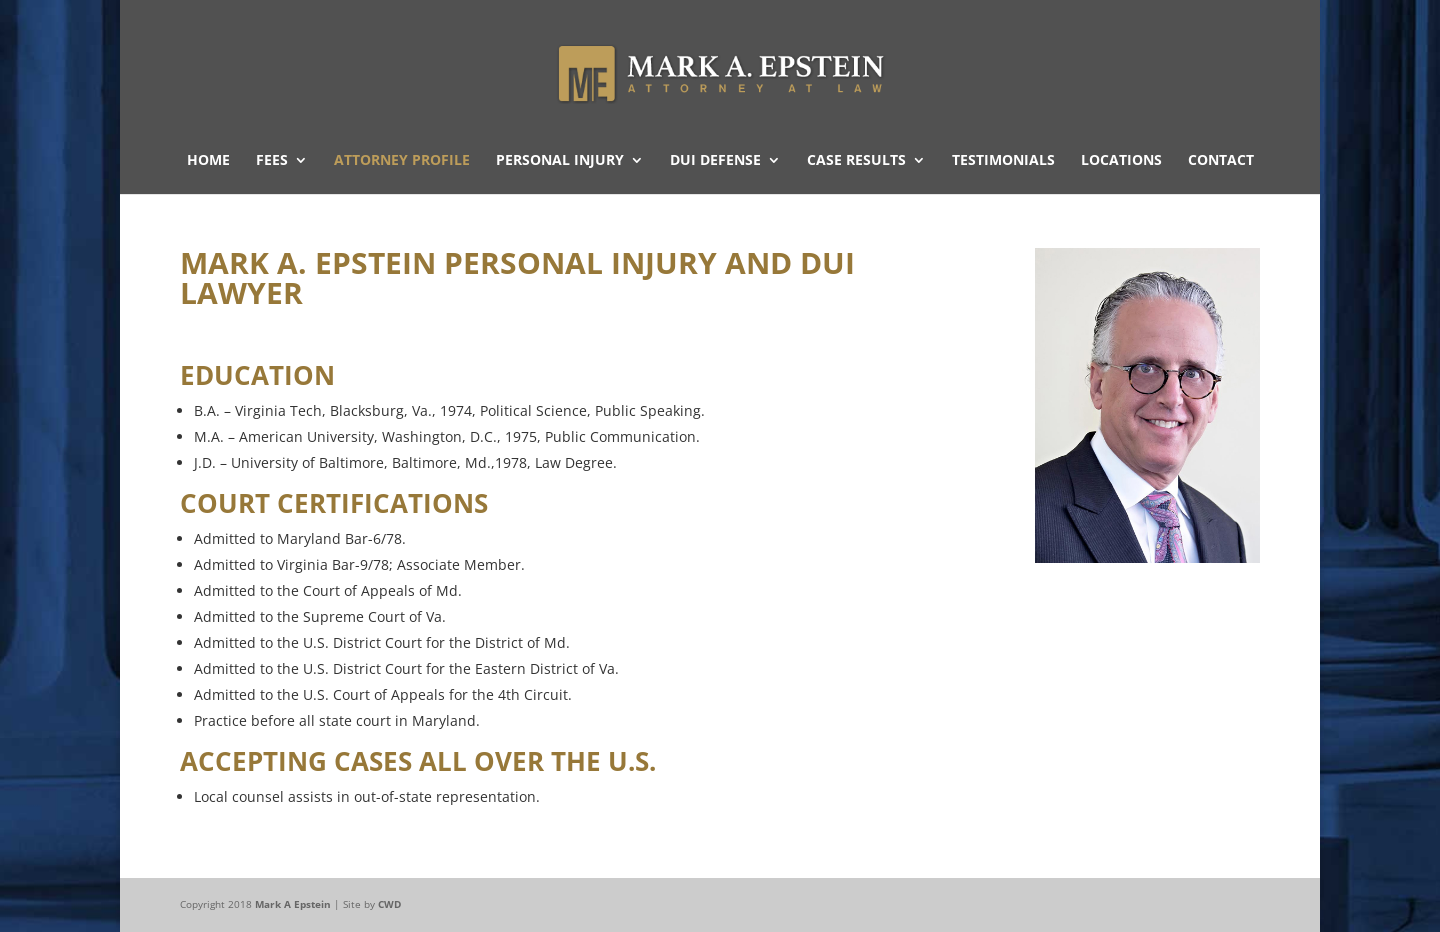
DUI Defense (715, 161)
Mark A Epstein (293, 904)
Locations (1121, 161)
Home (208, 161)
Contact (1221, 161)
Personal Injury (560, 161)
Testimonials (1003, 161)
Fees (272, 161)
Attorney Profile (402, 161)
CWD (389, 904)
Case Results (856, 161)
